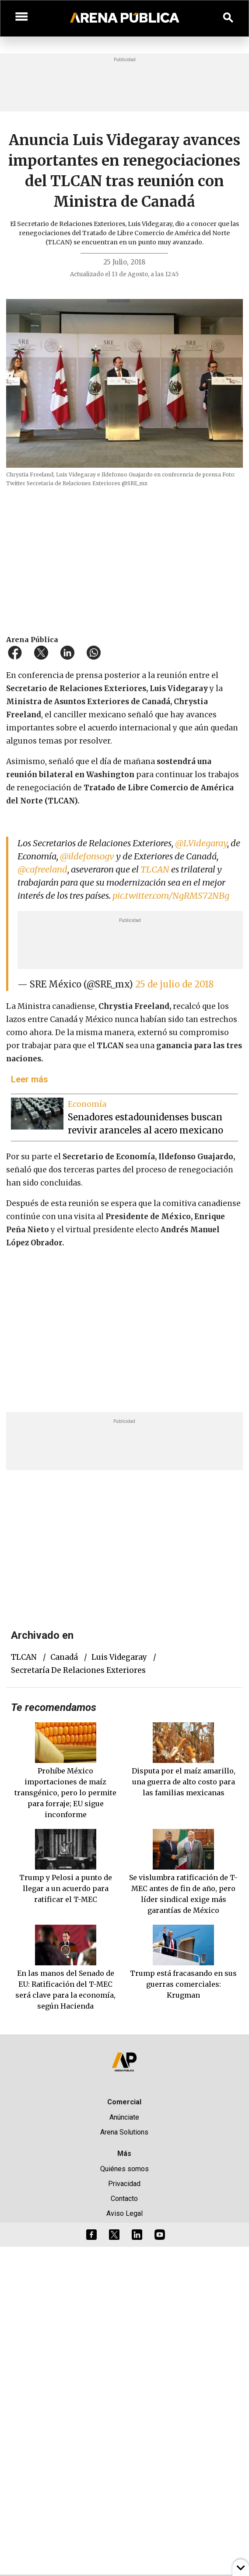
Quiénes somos (124, 2169)
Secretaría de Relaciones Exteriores (78, 1670)
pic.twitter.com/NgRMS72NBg (170, 895)
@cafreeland (42, 869)
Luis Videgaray (119, 1657)
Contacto (124, 2198)
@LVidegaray (201, 843)
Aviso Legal (124, 2213)
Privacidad (124, 2184)
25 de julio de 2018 (174, 984)
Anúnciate (124, 2117)
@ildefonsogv (87, 856)
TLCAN (154, 869)
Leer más (29, 1079)
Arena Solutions (124, 2132)
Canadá (64, 1657)
